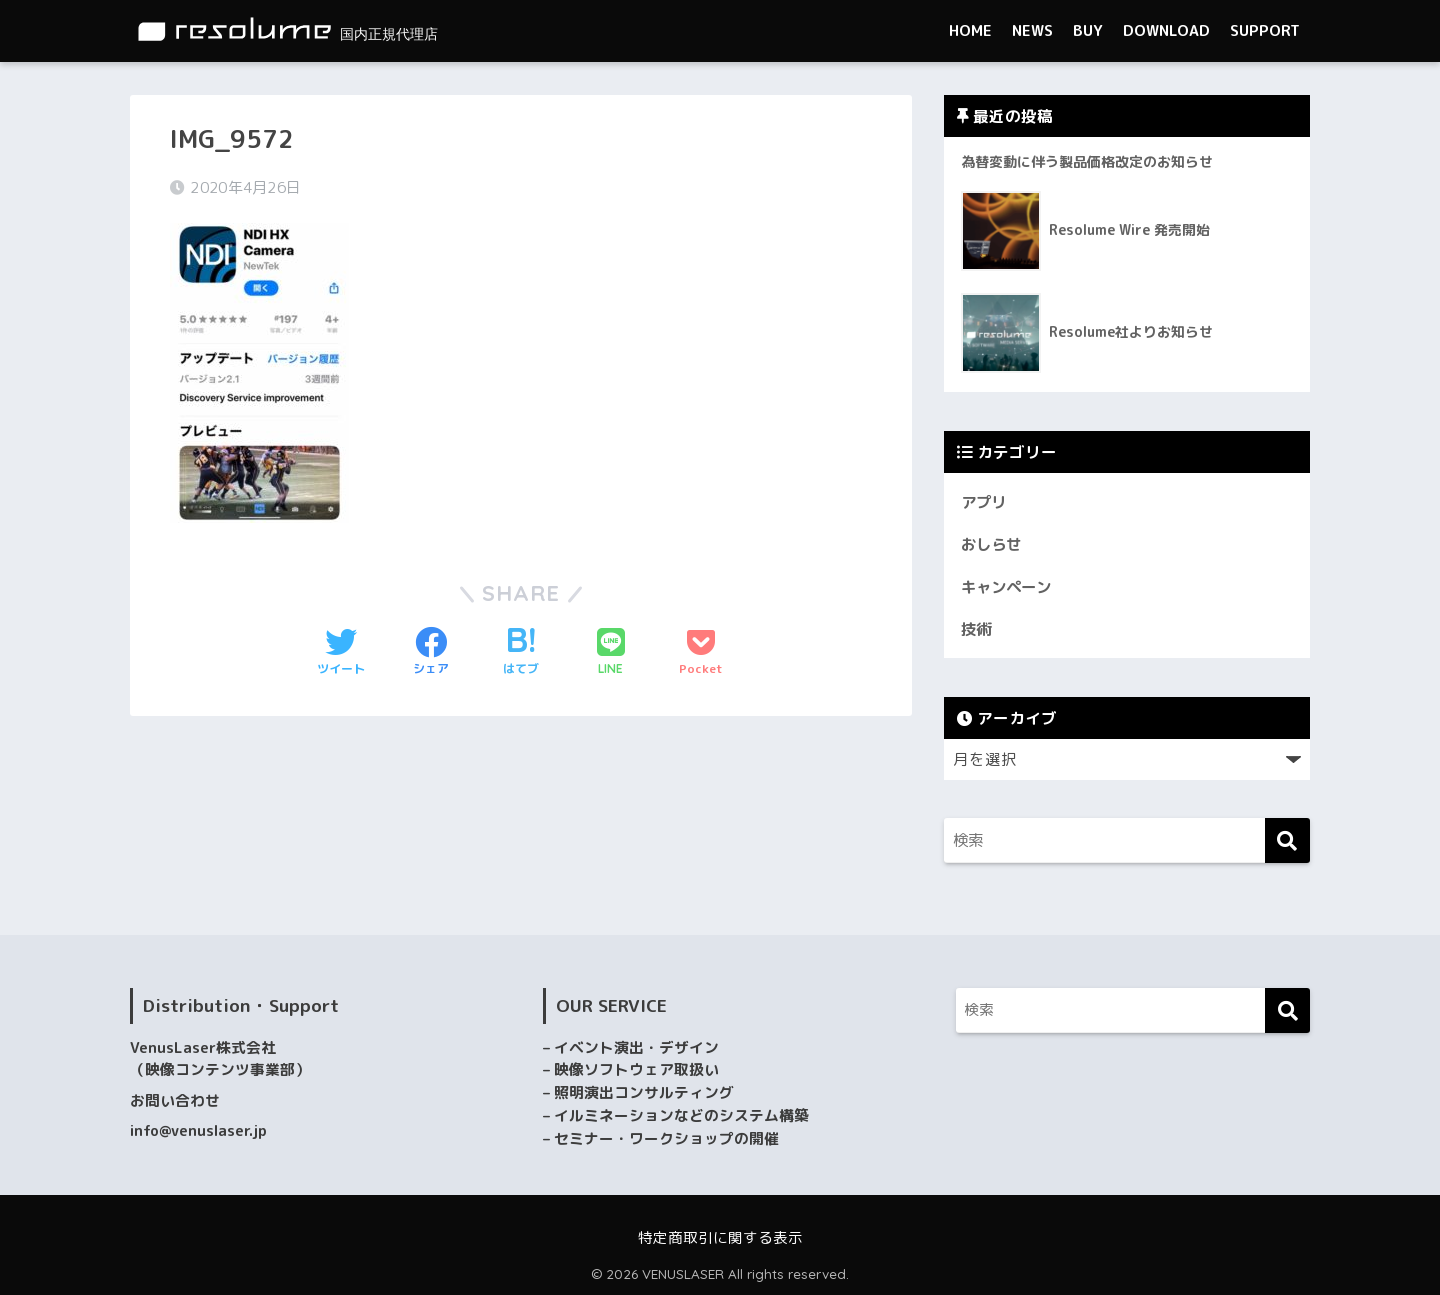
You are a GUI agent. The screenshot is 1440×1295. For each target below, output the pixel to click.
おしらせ (993, 544)
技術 (977, 629)
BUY (1088, 30)
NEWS (1032, 30)
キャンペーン (1009, 587)
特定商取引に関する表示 (720, 1237)
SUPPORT (1265, 30)
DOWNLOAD (1166, 30)
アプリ (985, 502)
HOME (970, 30)
